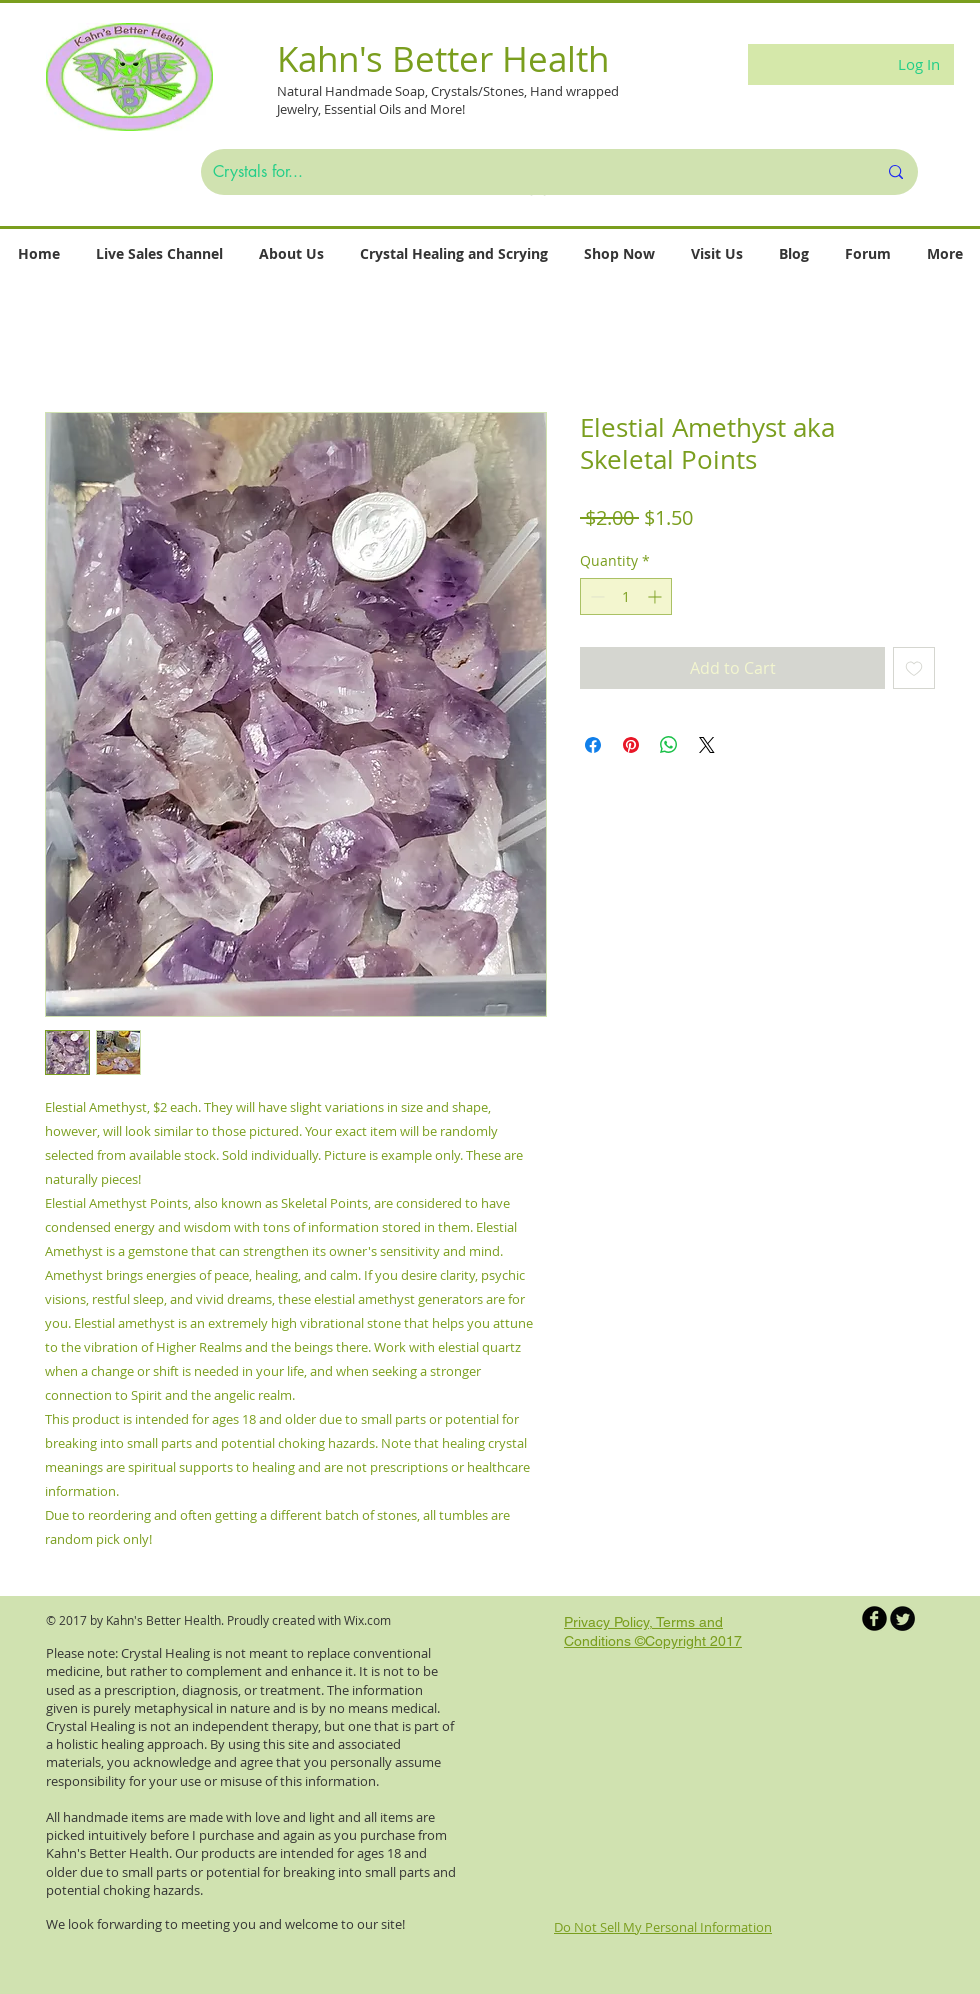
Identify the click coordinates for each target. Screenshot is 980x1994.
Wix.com (367, 1620)
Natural (301, 91)
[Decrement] (595, 596)
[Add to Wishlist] (914, 668)
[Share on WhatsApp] (669, 745)
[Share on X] (707, 745)
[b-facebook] (874, 1618)
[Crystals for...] (530, 172)
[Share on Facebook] (593, 745)
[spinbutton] (626, 596)
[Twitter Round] (902, 1618)
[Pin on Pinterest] (631, 745)
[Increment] (656, 596)
